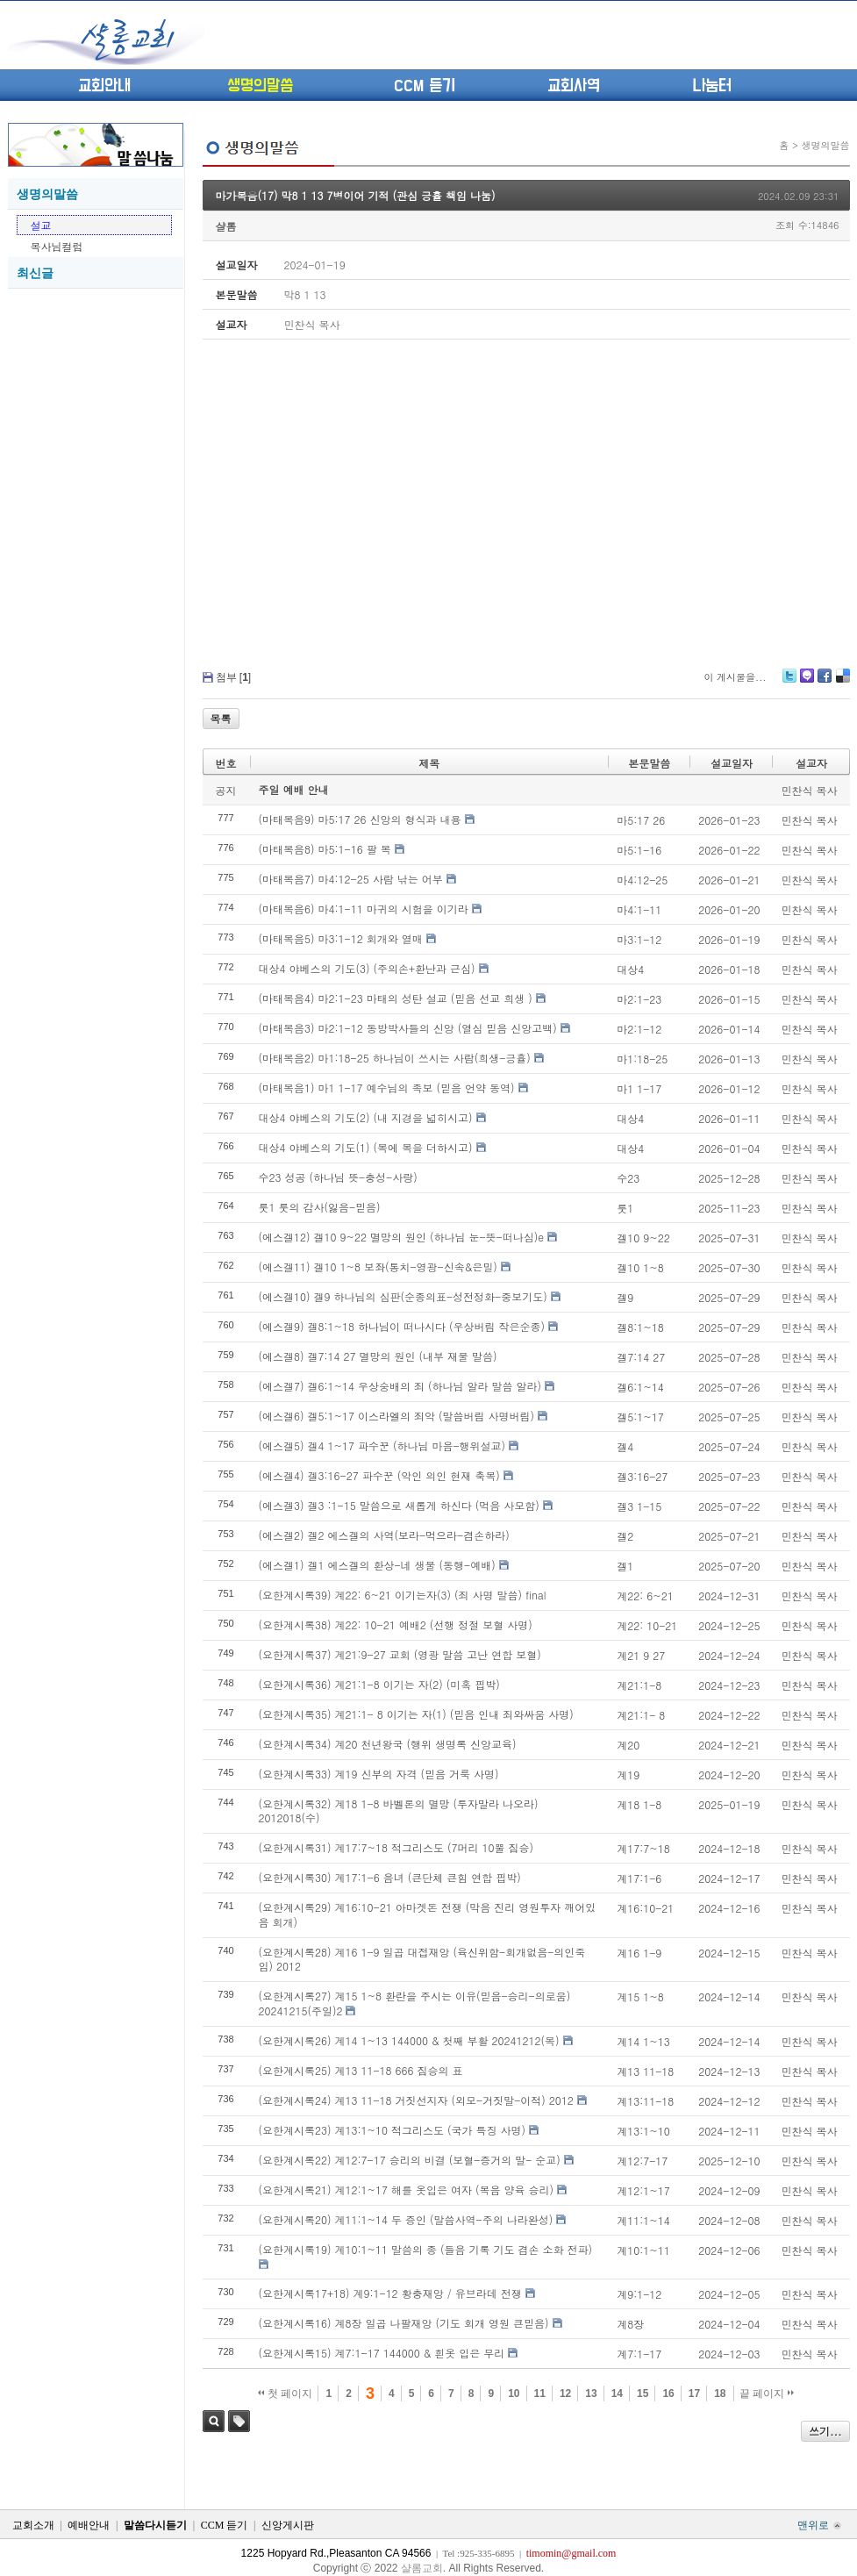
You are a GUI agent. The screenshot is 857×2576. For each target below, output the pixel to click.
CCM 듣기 (424, 86)
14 (617, 2393)
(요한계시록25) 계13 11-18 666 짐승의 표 (361, 2070)
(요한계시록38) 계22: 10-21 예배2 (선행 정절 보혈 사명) (395, 1624)
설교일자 (732, 762)
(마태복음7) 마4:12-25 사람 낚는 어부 (351, 878)
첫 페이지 (285, 2393)
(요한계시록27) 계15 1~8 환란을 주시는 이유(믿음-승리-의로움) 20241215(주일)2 (415, 2003)
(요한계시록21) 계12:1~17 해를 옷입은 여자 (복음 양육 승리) (406, 2189)
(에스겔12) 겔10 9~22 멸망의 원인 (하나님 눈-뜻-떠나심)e (401, 1236)
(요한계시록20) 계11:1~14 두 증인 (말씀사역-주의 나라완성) (406, 2219)
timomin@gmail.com (571, 2553)
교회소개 (33, 2525)
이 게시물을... (734, 676)
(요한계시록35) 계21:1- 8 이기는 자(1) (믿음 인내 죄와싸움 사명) (416, 1714)
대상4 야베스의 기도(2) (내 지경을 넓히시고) (366, 1117)
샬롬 (226, 225)
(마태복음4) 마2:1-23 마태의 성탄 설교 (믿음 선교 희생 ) (395, 998)
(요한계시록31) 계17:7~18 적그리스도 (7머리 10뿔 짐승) (396, 1847)
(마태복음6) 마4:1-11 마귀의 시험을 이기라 (363, 908)
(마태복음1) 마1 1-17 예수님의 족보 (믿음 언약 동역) (387, 1087)
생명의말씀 (260, 86)
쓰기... (825, 2430)
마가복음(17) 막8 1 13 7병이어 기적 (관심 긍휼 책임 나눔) (356, 195)
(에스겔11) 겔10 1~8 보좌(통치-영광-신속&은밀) (378, 1266)
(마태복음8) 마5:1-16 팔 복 (325, 848)
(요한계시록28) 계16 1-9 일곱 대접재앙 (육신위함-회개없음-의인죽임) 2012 (422, 1959)
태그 (239, 2421)
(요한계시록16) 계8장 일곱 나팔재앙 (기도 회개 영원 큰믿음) (404, 2322)
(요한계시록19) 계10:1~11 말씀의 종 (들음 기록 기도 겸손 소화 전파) (426, 2249)
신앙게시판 (287, 2525)
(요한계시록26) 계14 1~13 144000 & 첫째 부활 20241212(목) (409, 2040)
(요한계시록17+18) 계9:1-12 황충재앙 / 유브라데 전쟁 (390, 2293)
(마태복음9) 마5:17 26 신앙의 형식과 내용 (360, 819)
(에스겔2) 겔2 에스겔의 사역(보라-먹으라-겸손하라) (384, 1535)
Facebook (824, 682)
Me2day (806, 682)
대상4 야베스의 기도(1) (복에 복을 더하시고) (366, 1147)
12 (565, 2393)
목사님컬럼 (57, 246)
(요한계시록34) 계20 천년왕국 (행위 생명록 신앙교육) (388, 1743)
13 (590, 2393)
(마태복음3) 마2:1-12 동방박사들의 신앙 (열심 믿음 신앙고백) (408, 1027)
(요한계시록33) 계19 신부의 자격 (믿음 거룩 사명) (379, 1773)
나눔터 (712, 86)
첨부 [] (234, 677)
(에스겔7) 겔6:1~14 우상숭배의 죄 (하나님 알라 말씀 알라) (400, 1385)
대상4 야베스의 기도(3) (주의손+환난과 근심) (367, 968)
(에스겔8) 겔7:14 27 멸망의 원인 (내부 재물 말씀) (378, 1356)
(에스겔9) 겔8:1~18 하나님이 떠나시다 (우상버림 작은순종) (402, 1326)
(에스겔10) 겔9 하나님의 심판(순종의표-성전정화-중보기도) (403, 1296)
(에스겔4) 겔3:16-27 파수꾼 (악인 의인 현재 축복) (379, 1475)
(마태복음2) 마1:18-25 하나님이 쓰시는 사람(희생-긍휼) (395, 1057)
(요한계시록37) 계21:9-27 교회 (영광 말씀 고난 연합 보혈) (400, 1654)
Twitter (789, 682)
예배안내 (89, 2525)
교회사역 (573, 86)
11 (540, 2393)
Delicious (842, 682)
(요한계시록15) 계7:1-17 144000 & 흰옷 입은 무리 (382, 2352)
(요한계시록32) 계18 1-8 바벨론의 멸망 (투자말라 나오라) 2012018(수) (399, 1811)
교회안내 (104, 86)
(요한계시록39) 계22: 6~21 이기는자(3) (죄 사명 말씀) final (402, 1594)
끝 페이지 (767, 2393)
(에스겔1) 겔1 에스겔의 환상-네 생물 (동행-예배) (377, 1564)
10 (513, 2393)
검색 (214, 2421)
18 (719, 2393)
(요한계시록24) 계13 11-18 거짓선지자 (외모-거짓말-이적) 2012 (416, 2100)
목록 (221, 718)
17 (694, 2393)
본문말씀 (649, 762)
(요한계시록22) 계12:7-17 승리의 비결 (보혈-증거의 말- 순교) (410, 2159)
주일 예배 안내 (294, 789)
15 (642, 2393)
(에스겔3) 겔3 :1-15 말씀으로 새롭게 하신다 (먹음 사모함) (399, 1505)
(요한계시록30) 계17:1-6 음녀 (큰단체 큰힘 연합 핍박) (390, 1877)
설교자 (811, 762)
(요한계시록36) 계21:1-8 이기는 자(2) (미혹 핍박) (379, 1684)
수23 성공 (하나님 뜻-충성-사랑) (338, 1177)
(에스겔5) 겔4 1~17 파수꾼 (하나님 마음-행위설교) (382, 1445)
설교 (41, 225)
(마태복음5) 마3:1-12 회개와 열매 (341, 938)
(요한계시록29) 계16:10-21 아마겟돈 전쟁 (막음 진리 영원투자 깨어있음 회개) (427, 1914)
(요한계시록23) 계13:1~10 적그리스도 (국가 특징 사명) (392, 2129)
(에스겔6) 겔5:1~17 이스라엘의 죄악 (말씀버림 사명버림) (397, 1415)
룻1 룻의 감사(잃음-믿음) (320, 1206)
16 (668, 2393)
